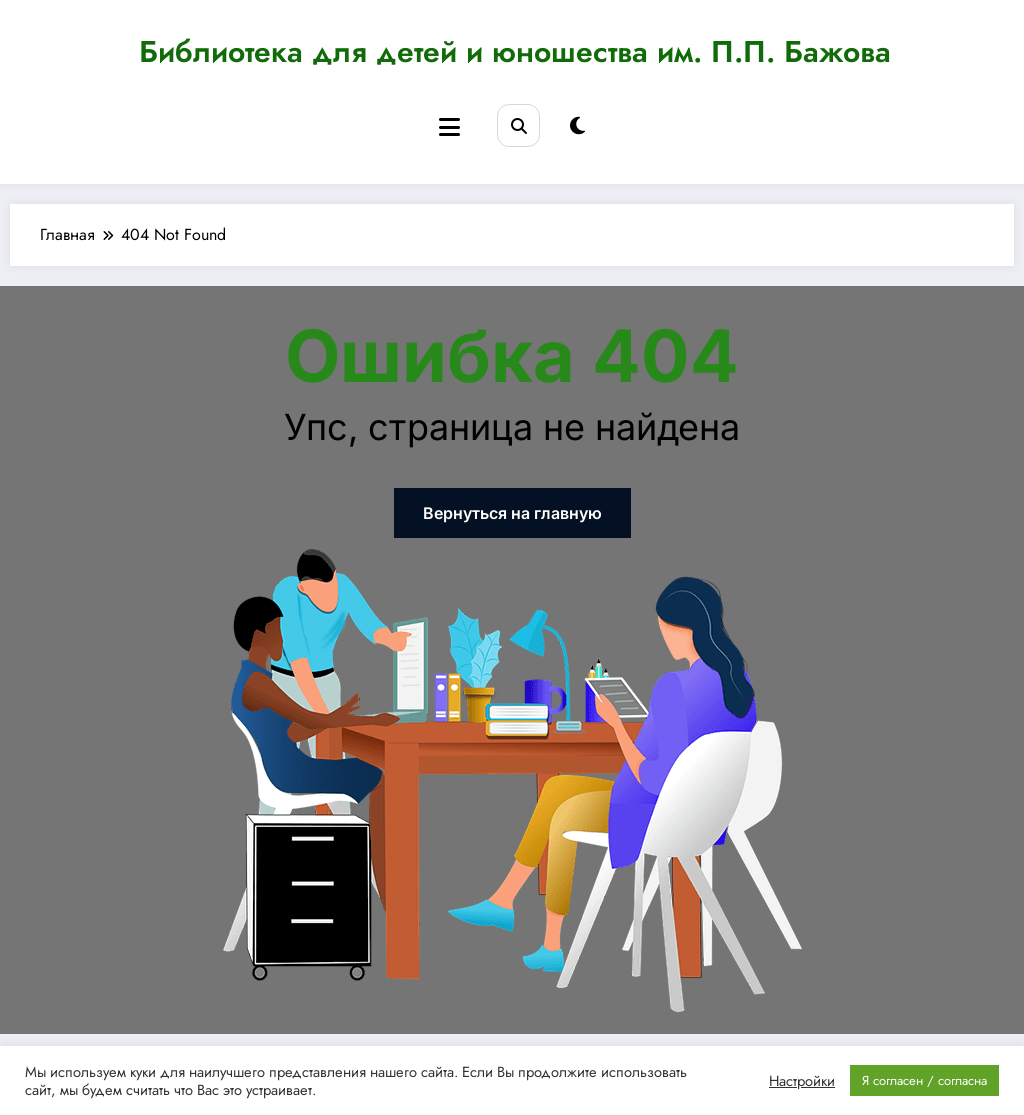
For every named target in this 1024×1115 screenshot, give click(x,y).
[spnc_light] (577, 126)
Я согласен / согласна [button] (924, 1080)
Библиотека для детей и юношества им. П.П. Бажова (515, 51)
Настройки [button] (802, 1081)
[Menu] (449, 127)
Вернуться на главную (512, 513)
